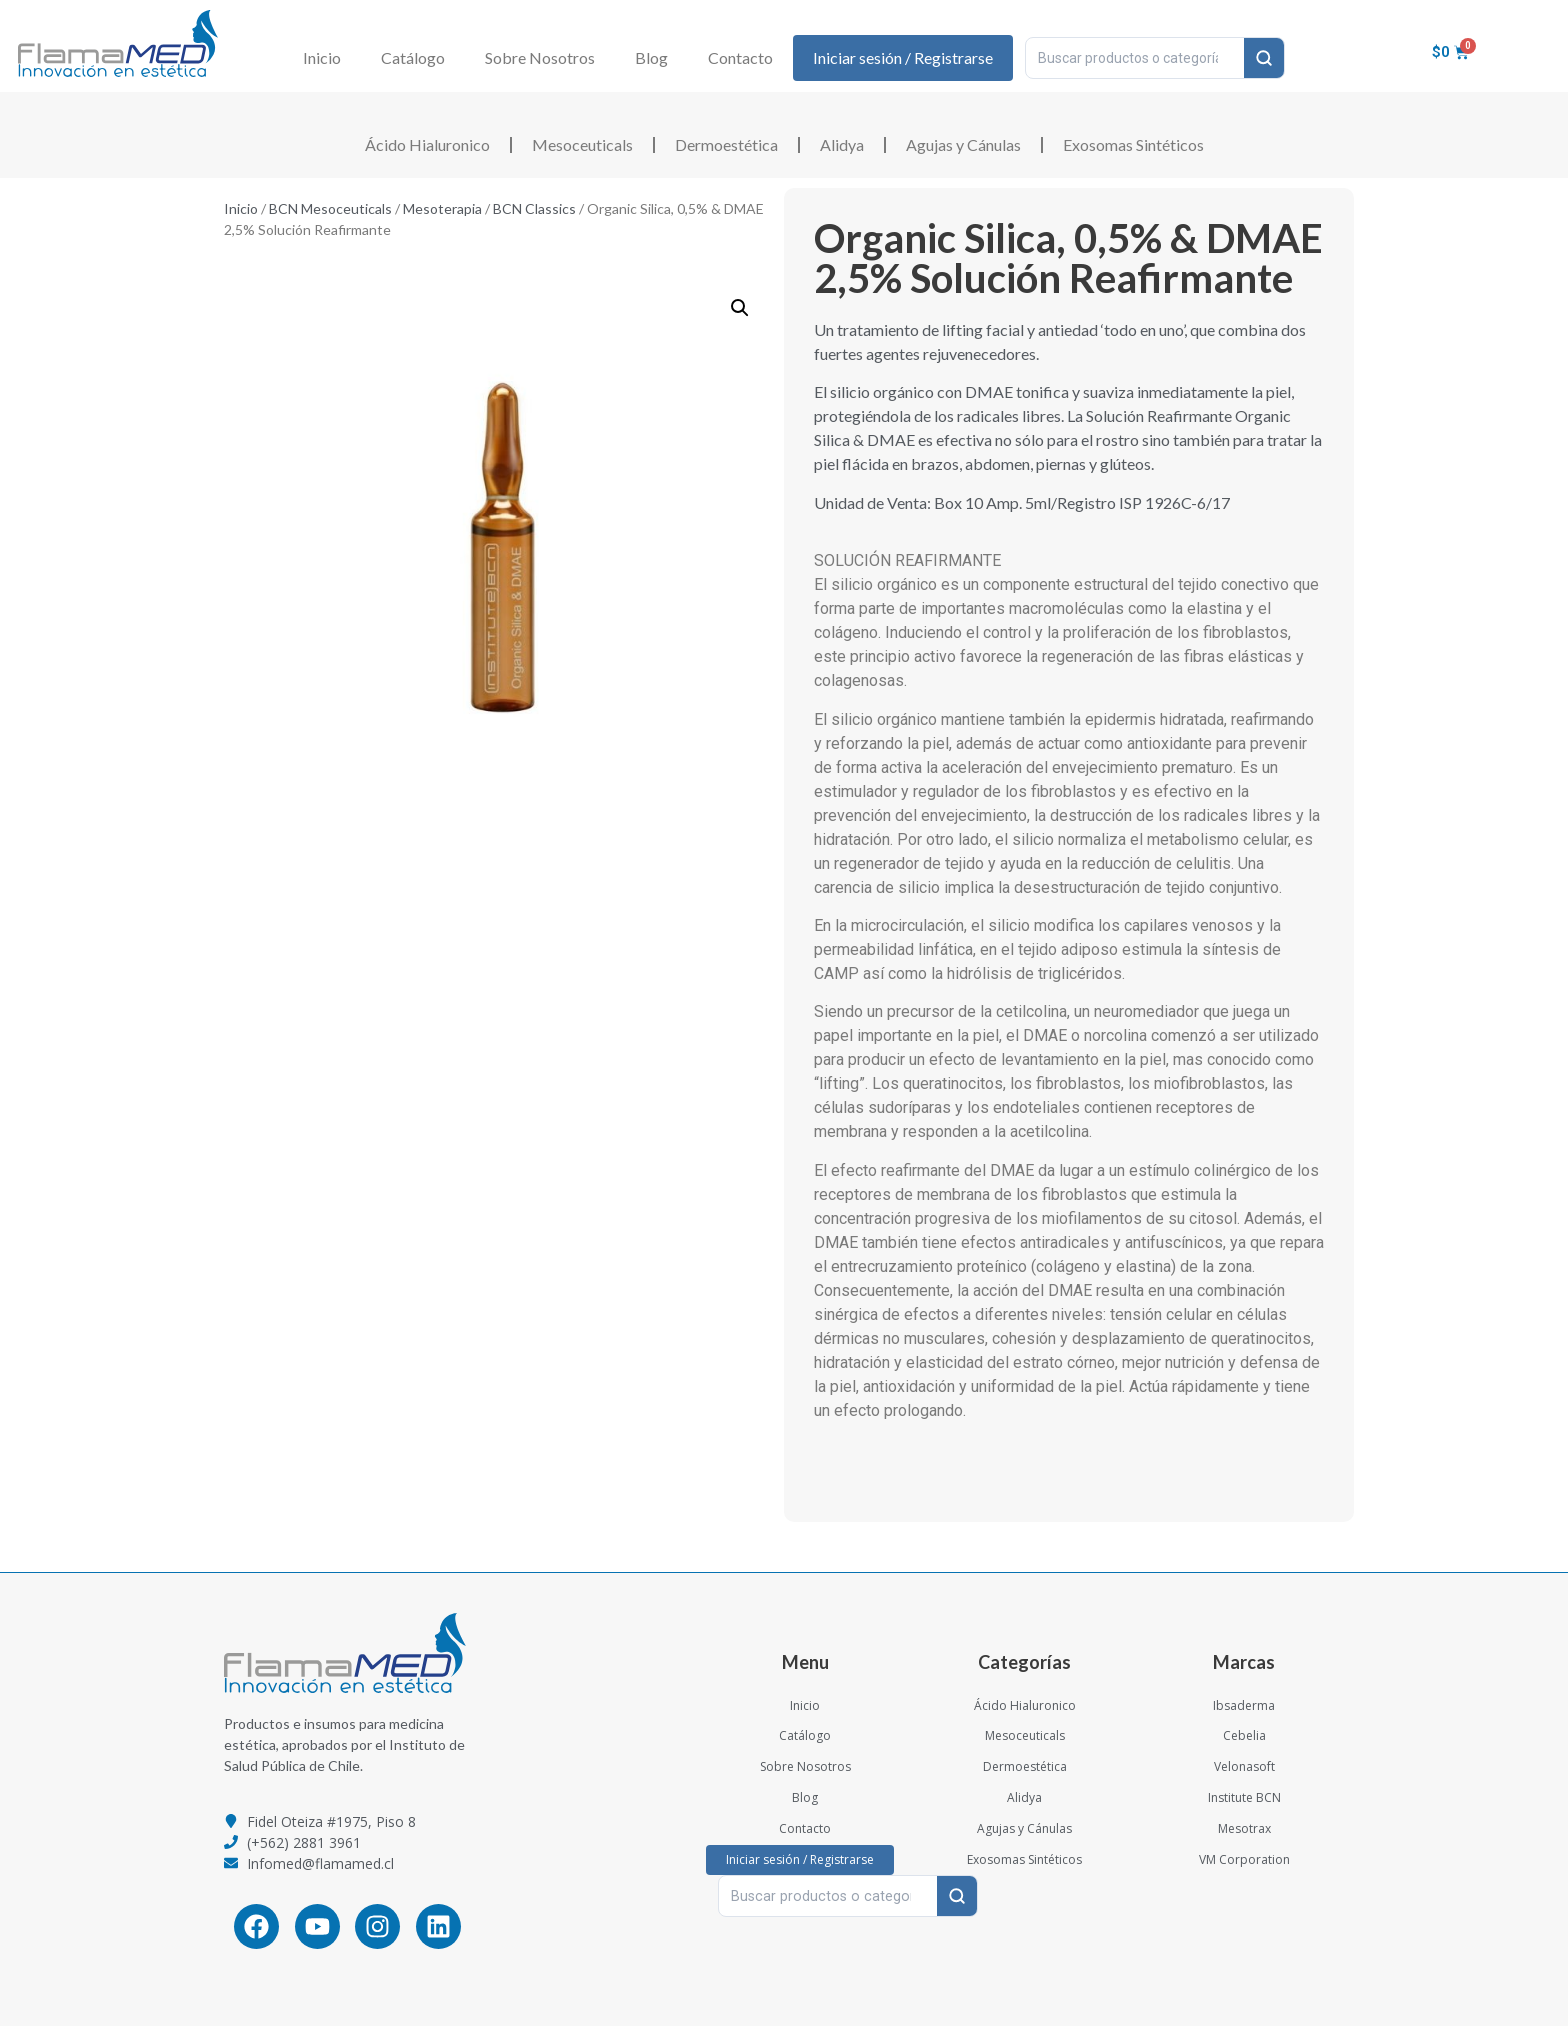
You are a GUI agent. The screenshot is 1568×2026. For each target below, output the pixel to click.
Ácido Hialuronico (427, 144)
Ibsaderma (1244, 1705)
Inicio (322, 57)
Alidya (842, 144)
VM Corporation (1244, 1859)
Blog (651, 57)
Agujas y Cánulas (963, 144)
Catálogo (413, 57)
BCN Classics (534, 208)
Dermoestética (726, 144)
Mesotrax (1244, 1828)
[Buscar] (1264, 58)
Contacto (740, 57)
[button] (740, 308)
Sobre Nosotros (540, 57)
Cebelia (1244, 1735)
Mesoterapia (442, 208)
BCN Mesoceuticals (330, 208)
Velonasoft (1244, 1766)
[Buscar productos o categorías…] (1135, 58)
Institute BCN (1244, 1797)
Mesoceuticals (582, 144)
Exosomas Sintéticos (1133, 144)
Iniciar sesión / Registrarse (903, 57)
